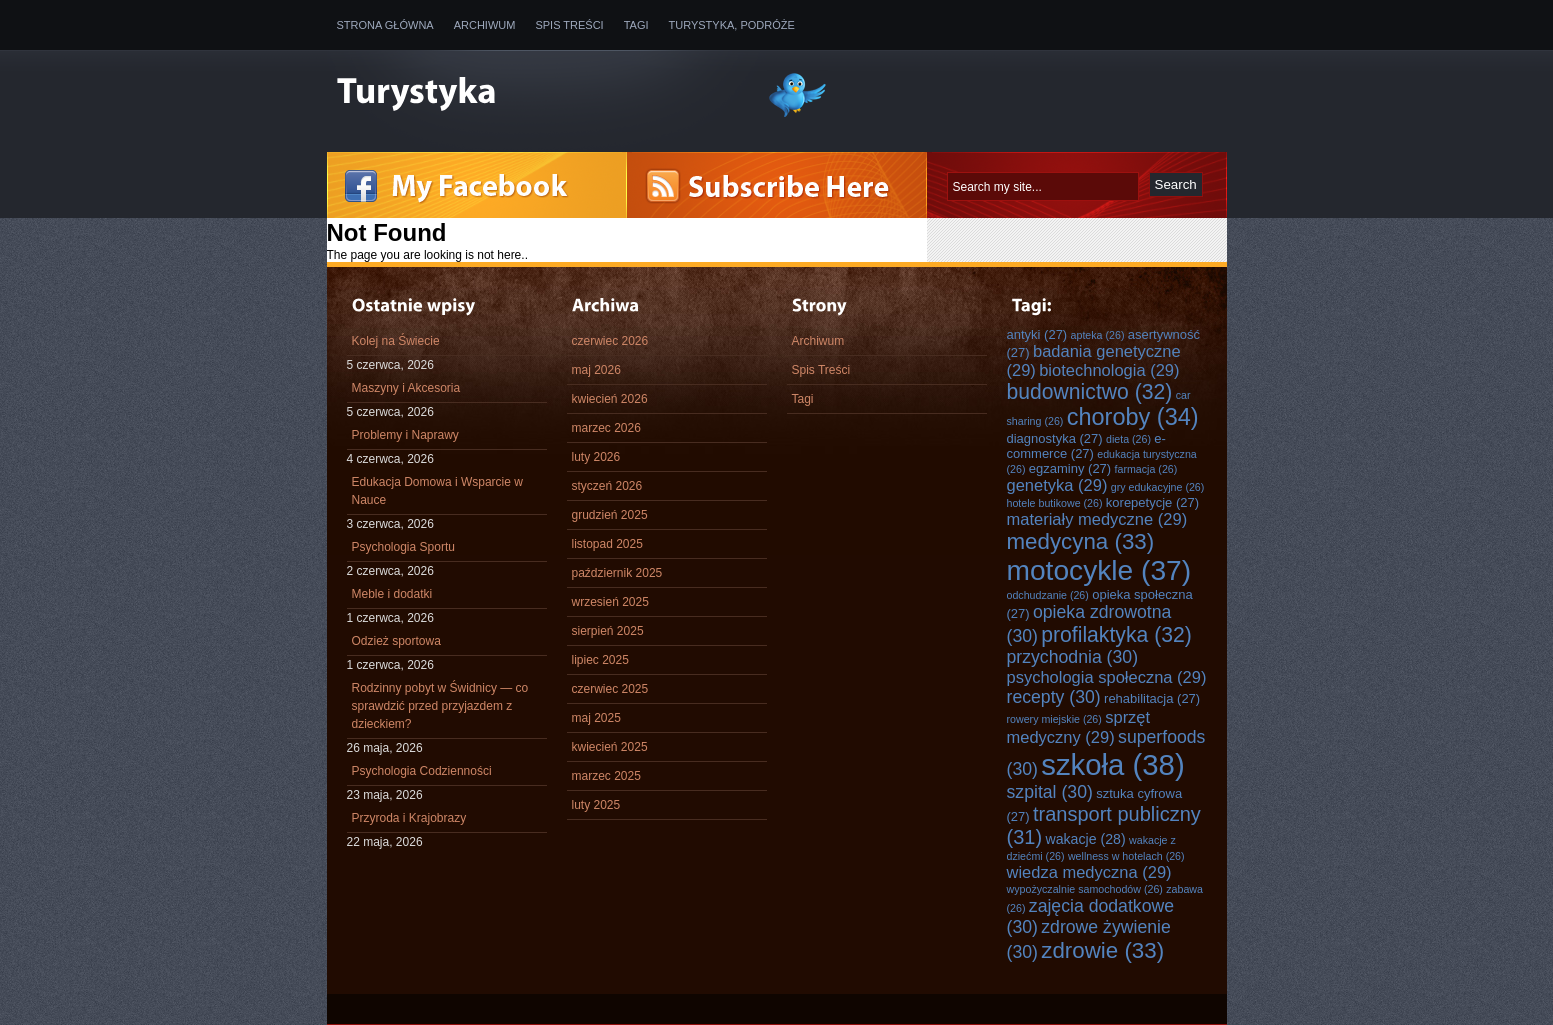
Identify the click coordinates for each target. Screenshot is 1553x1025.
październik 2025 (617, 573)
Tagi (636, 25)
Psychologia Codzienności (422, 771)
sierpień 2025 (608, 631)
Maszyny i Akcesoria (406, 388)
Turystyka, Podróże (732, 25)
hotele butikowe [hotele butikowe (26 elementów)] (1055, 503)
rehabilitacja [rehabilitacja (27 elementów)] (1152, 698)
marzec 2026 (606, 428)
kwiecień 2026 (610, 399)
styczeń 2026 (607, 486)
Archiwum (485, 25)
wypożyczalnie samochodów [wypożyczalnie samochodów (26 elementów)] (1085, 889)
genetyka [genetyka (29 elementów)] (1057, 485)
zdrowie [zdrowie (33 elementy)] (1102, 950)
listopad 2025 (607, 544)
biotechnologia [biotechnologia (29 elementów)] (1109, 370)
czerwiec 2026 (610, 341)
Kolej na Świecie (396, 341)
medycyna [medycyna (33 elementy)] (1081, 541)
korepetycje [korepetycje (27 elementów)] (1152, 502)
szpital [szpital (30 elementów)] (1050, 792)
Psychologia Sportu (403, 547)
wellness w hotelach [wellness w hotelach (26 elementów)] (1126, 856)
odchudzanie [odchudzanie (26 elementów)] (1048, 595)
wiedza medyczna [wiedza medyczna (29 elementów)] (1089, 872)
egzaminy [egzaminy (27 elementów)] (1070, 468)
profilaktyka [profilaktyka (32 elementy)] (1116, 634)
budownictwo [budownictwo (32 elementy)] (1090, 391)
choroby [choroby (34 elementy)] (1133, 417)
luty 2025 (596, 805)
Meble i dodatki (392, 594)
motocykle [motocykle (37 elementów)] (1099, 570)
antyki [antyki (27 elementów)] (1037, 334)
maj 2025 (596, 718)
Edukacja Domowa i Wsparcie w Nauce (437, 491)
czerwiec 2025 (610, 689)
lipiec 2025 (600, 660)
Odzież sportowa (396, 641)
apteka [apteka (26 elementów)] (1098, 335)
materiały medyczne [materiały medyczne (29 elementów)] (1097, 519)
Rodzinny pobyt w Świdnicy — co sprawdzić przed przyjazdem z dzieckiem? (440, 706)
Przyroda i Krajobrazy (409, 818)
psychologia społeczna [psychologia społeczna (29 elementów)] (1107, 677)
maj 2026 (596, 370)
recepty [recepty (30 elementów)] (1054, 697)
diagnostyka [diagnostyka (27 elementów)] (1055, 438)
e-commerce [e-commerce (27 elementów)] (1086, 446)
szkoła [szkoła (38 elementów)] (1112, 764)
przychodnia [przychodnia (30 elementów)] (1073, 657)
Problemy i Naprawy (405, 435)
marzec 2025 (606, 776)
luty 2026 (596, 457)
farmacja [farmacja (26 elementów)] (1146, 469)
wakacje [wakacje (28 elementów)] (1085, 839)
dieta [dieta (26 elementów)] (1128, 439)
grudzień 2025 (610, 515)
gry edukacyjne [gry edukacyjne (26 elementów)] (1158, 487)
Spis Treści (569, 25)
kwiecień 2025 (610, 747)
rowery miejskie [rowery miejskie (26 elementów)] (1054, 719)
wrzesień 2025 (610, 602)
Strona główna (385, 25)
